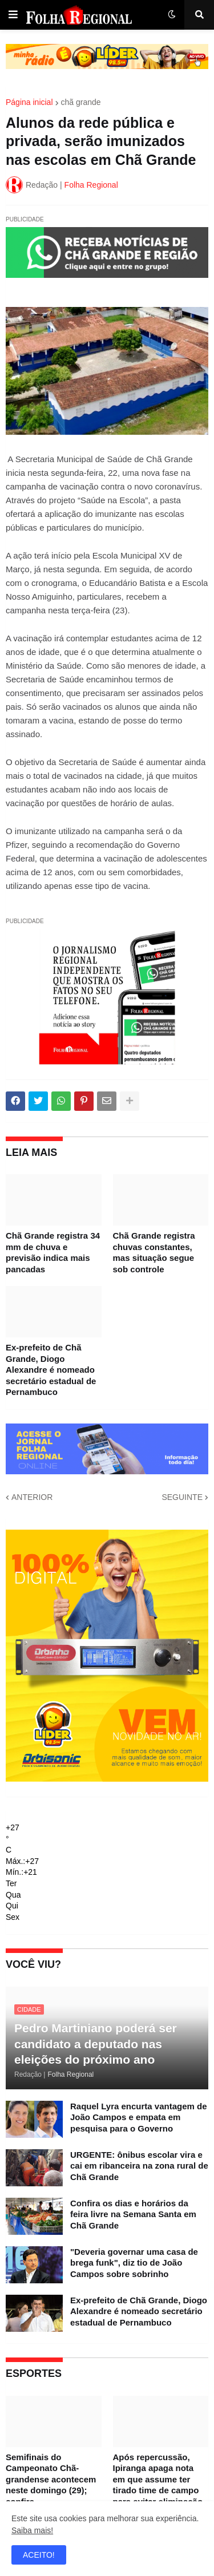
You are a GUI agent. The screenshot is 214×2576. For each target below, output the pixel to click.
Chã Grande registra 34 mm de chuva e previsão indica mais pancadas (53, 1252)
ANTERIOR (32, 1497)
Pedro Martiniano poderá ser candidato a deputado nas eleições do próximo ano (95, 2043)
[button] (13, 15)
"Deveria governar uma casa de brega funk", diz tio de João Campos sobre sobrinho (134, 2263)
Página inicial (29, 102)
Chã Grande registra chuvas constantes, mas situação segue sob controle (154, 1252)
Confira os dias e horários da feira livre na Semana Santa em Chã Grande (133, 2214)
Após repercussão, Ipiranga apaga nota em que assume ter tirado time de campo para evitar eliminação (158, 2479)
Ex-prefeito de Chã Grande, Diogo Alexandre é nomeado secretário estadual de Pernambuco (51, 1369)
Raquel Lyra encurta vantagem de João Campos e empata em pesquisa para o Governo (138, 2117)
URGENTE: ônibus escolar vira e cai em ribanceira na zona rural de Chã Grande (139, 2166)
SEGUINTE (182, 1497)
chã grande (81, 102)
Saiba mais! (32, 2530)
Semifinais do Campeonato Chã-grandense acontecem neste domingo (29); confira (51, 2479)
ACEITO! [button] (39, 2554)
